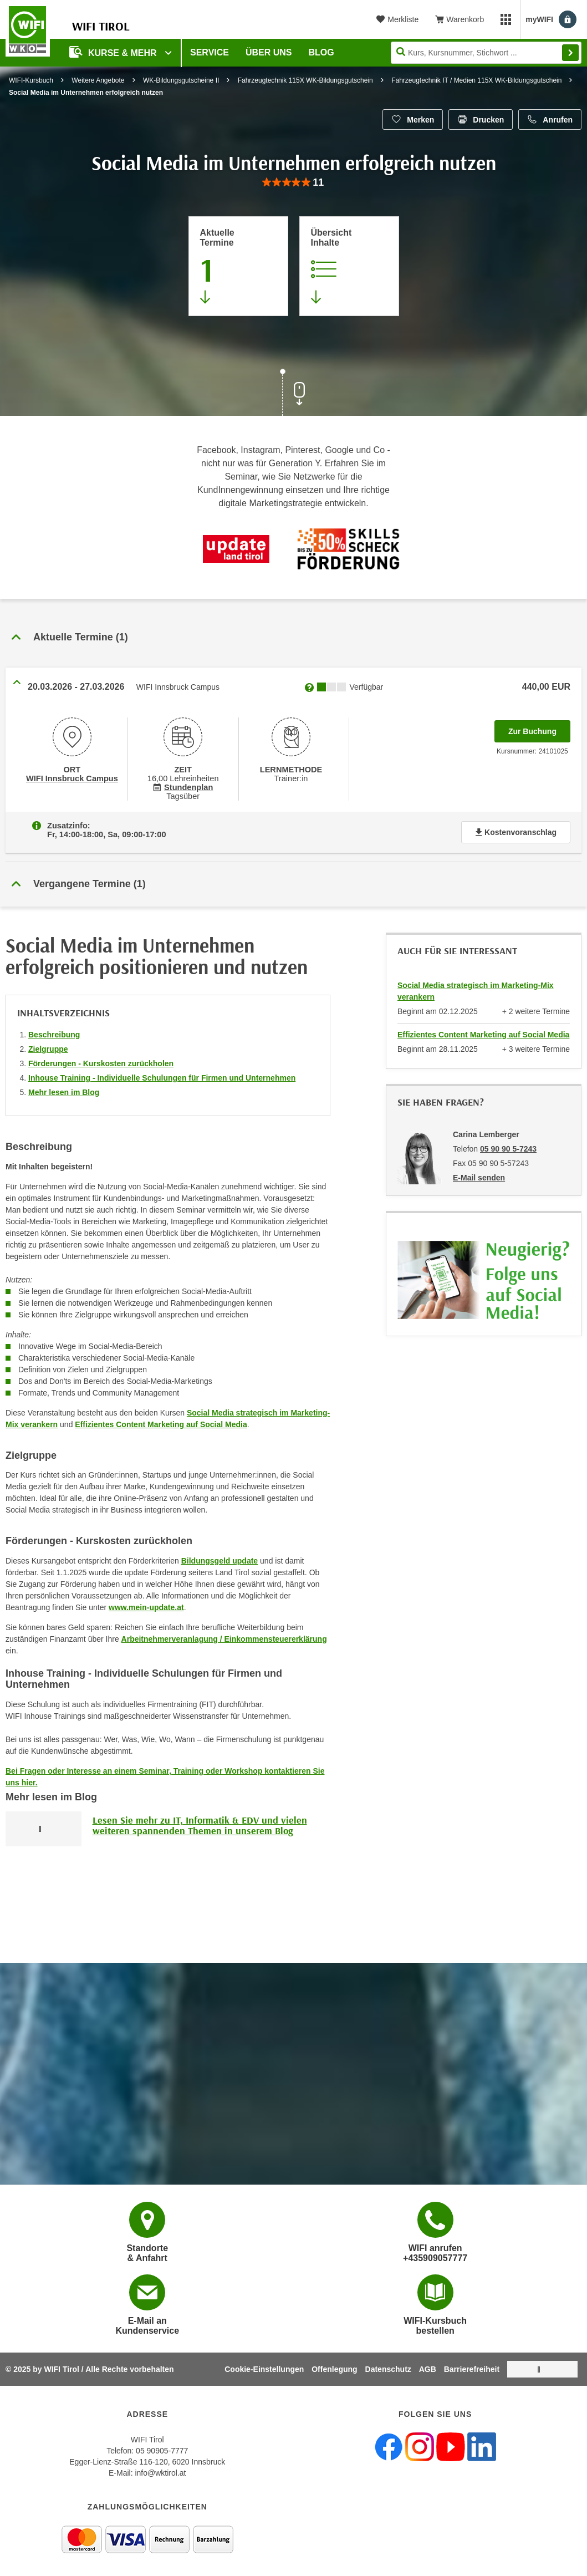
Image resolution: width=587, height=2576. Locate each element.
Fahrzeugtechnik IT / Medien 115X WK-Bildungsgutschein (476, 80)
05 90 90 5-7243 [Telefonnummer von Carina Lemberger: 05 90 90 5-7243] (508, 1148)
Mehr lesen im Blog (63, 1092)
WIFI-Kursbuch (31, 80)
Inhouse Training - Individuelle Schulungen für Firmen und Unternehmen (161, 1077)
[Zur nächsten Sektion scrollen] (293, 393)
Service (209, 52)
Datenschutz (388, 2369)
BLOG (321, 52)
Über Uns (269, 52)
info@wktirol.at (160, 2472)
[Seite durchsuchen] (486, 53)
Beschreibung (54, 1034)
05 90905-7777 (162, 2450)
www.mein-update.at (146, 1607)
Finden (570, 52)
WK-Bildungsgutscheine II (181, 80)
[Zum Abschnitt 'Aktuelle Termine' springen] (238, 266)
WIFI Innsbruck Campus (72, 778)
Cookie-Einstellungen (264, 2369)
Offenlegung (334, 2369)
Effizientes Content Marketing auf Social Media (161, 1424)
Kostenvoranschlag (516, 832)
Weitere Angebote (98, 80)
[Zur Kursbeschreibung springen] (349, 266)
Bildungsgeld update (219, 1560)
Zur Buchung (539, 728)
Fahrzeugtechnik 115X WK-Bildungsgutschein (305, 80)
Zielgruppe (48, 1049)
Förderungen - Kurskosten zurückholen (100, 1063)
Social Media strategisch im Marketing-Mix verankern (475, 991)
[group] (293, 183)
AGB (427, 2369)
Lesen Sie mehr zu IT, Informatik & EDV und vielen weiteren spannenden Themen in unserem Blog (200, 1825)
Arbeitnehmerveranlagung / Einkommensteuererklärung (224, 1639)
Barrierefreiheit (471, 2369)
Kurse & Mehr (114, 52)
